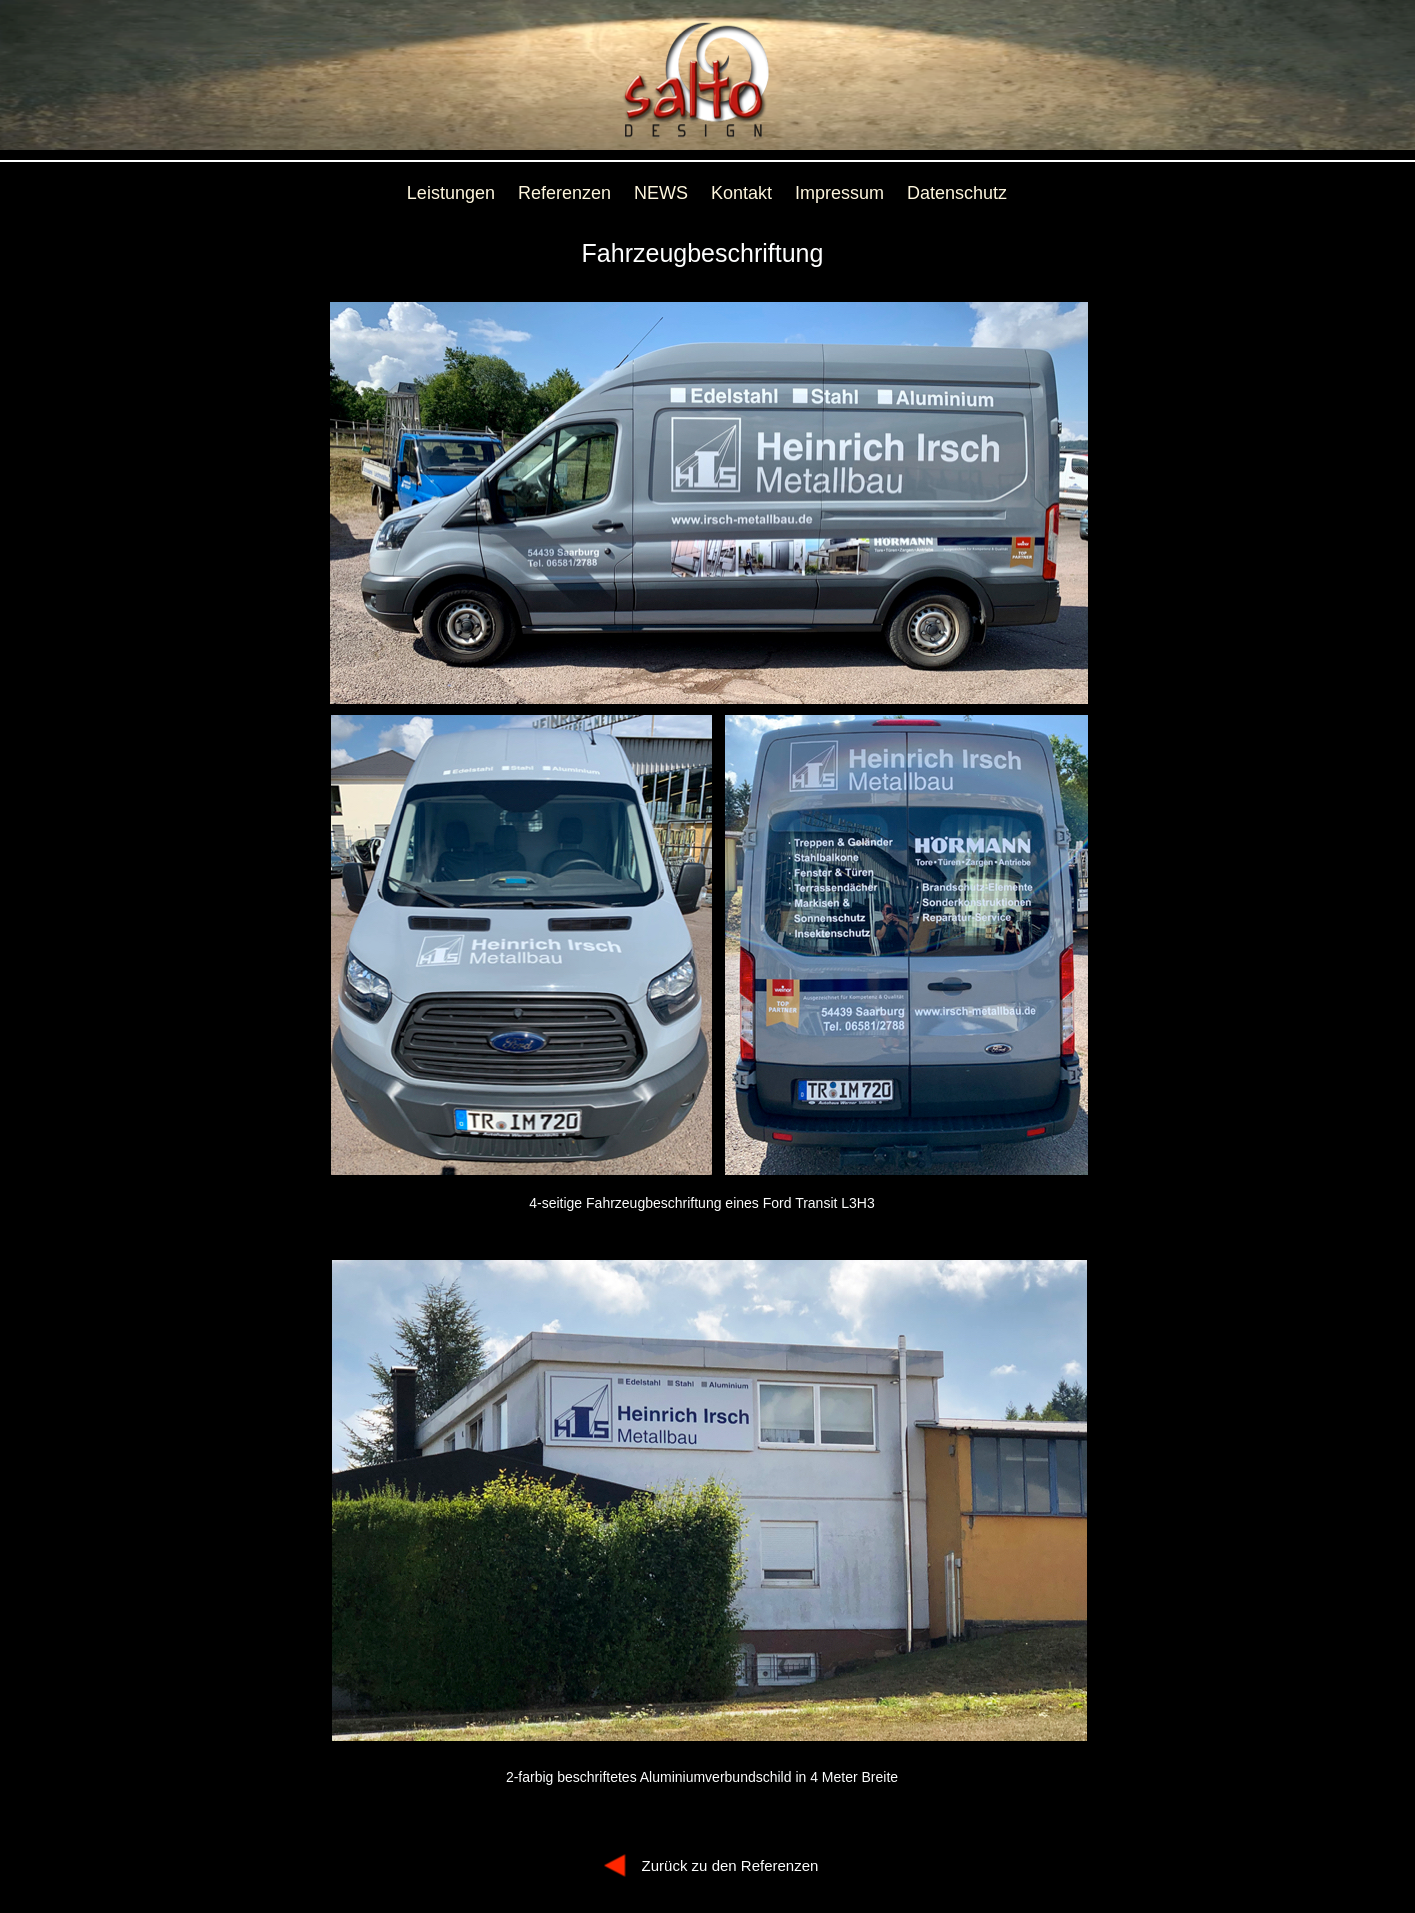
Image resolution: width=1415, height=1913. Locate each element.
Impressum (839, 193)
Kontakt (741, 193)
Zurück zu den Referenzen (730, 1865)
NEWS (661, 193)
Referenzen (564, 193)
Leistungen (451, 193)
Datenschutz (957, 193)
